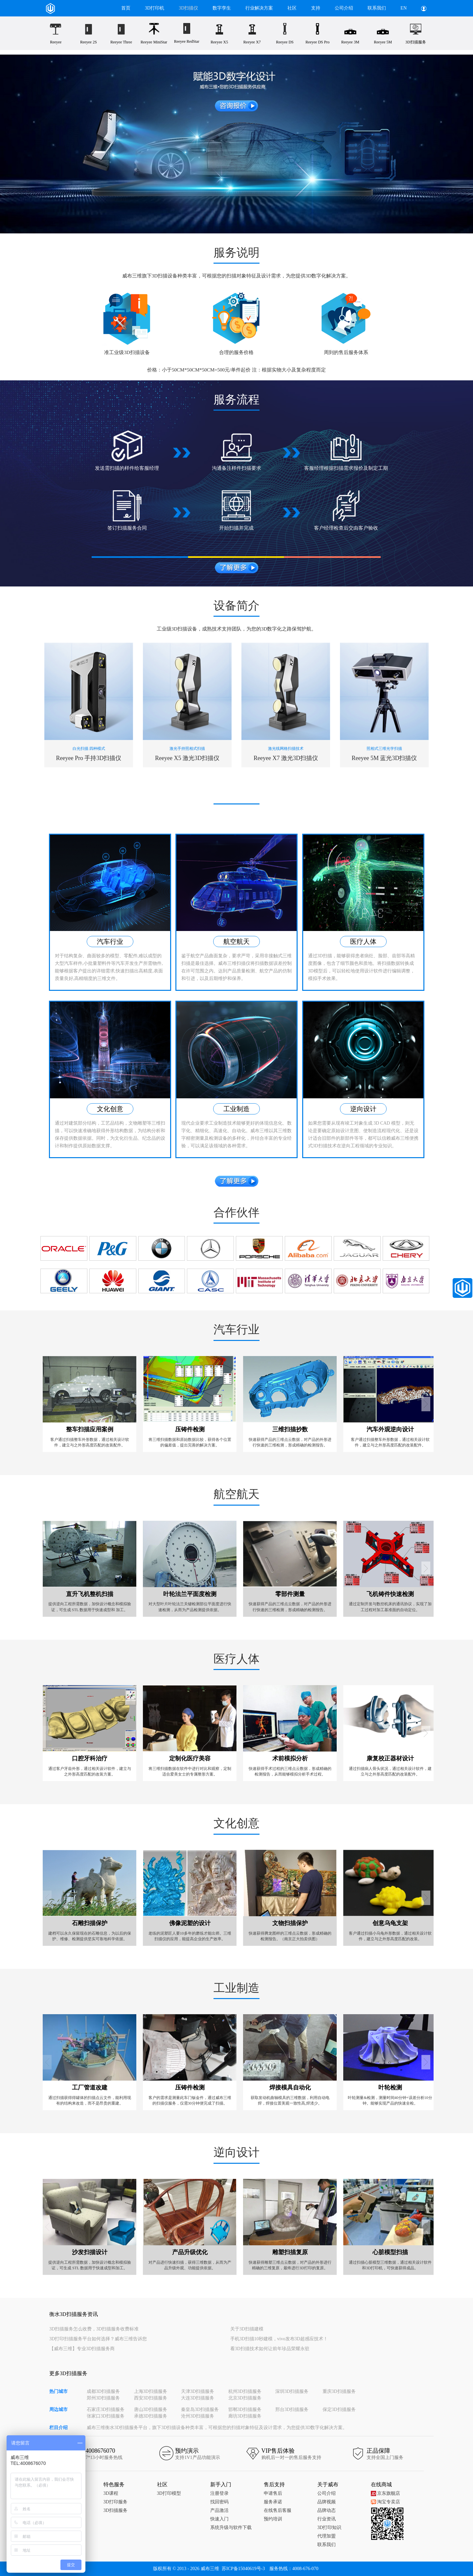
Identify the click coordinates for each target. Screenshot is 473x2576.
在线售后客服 (277, 2510)
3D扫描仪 (188, 8)
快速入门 (219, 2518)
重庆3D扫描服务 (339, 2391)
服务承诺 (273, 2501)
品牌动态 (326, 2510)
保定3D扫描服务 (339, 2409)
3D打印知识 (329, 2527)
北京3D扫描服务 (244, 2398)
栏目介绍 (58, 2427)
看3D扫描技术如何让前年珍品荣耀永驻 (269, 2348)
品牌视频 (326, 2501)
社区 (292, 8)
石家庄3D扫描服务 (105, 2409)
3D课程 (110, 2493)
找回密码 (219, 2501)
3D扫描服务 (115, 2510)
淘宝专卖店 (385, 2501)
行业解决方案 (259, 8)
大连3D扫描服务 (197, 2398)
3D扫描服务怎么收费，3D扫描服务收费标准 (94, 2328)
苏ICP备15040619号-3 (243, 2568)
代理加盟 (326, 2536)
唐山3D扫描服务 (150, 2409)
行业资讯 (326, 2518)
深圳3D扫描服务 (291, 2391)
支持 (315, 8)
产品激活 (219, 2510)
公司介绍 (344, 8)
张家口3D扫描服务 (105, 2416)
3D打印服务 (115, 2501)
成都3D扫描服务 (103, 2391)
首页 (125, 8)
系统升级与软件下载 (231, 2527)
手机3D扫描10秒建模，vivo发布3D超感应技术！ (279, 2338)
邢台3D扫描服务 (291, 2409)
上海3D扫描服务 (150, 2391)
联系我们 (377, 8)
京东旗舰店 (385, 2493)
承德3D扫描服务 (150, 2416)
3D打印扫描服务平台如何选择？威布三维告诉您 (98, 2338)
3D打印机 (154, 8)
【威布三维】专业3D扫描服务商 (82, 2348)
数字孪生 (222, 8)
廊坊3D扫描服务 (244, 2416)
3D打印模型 (169, 2493)
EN (403, 8)
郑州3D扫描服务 (103, 2398)
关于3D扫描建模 (246, 2328)
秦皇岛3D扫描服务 (200, 2409)
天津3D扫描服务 (197, 2391)
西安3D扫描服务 (150, 2398)
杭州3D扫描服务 (244, 2391)
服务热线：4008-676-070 (293, 2568)
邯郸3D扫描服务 (244, 2409)
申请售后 (273, 2493)
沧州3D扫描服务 (197, 2416)
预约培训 (273, 2518)
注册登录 (219, 2493)
